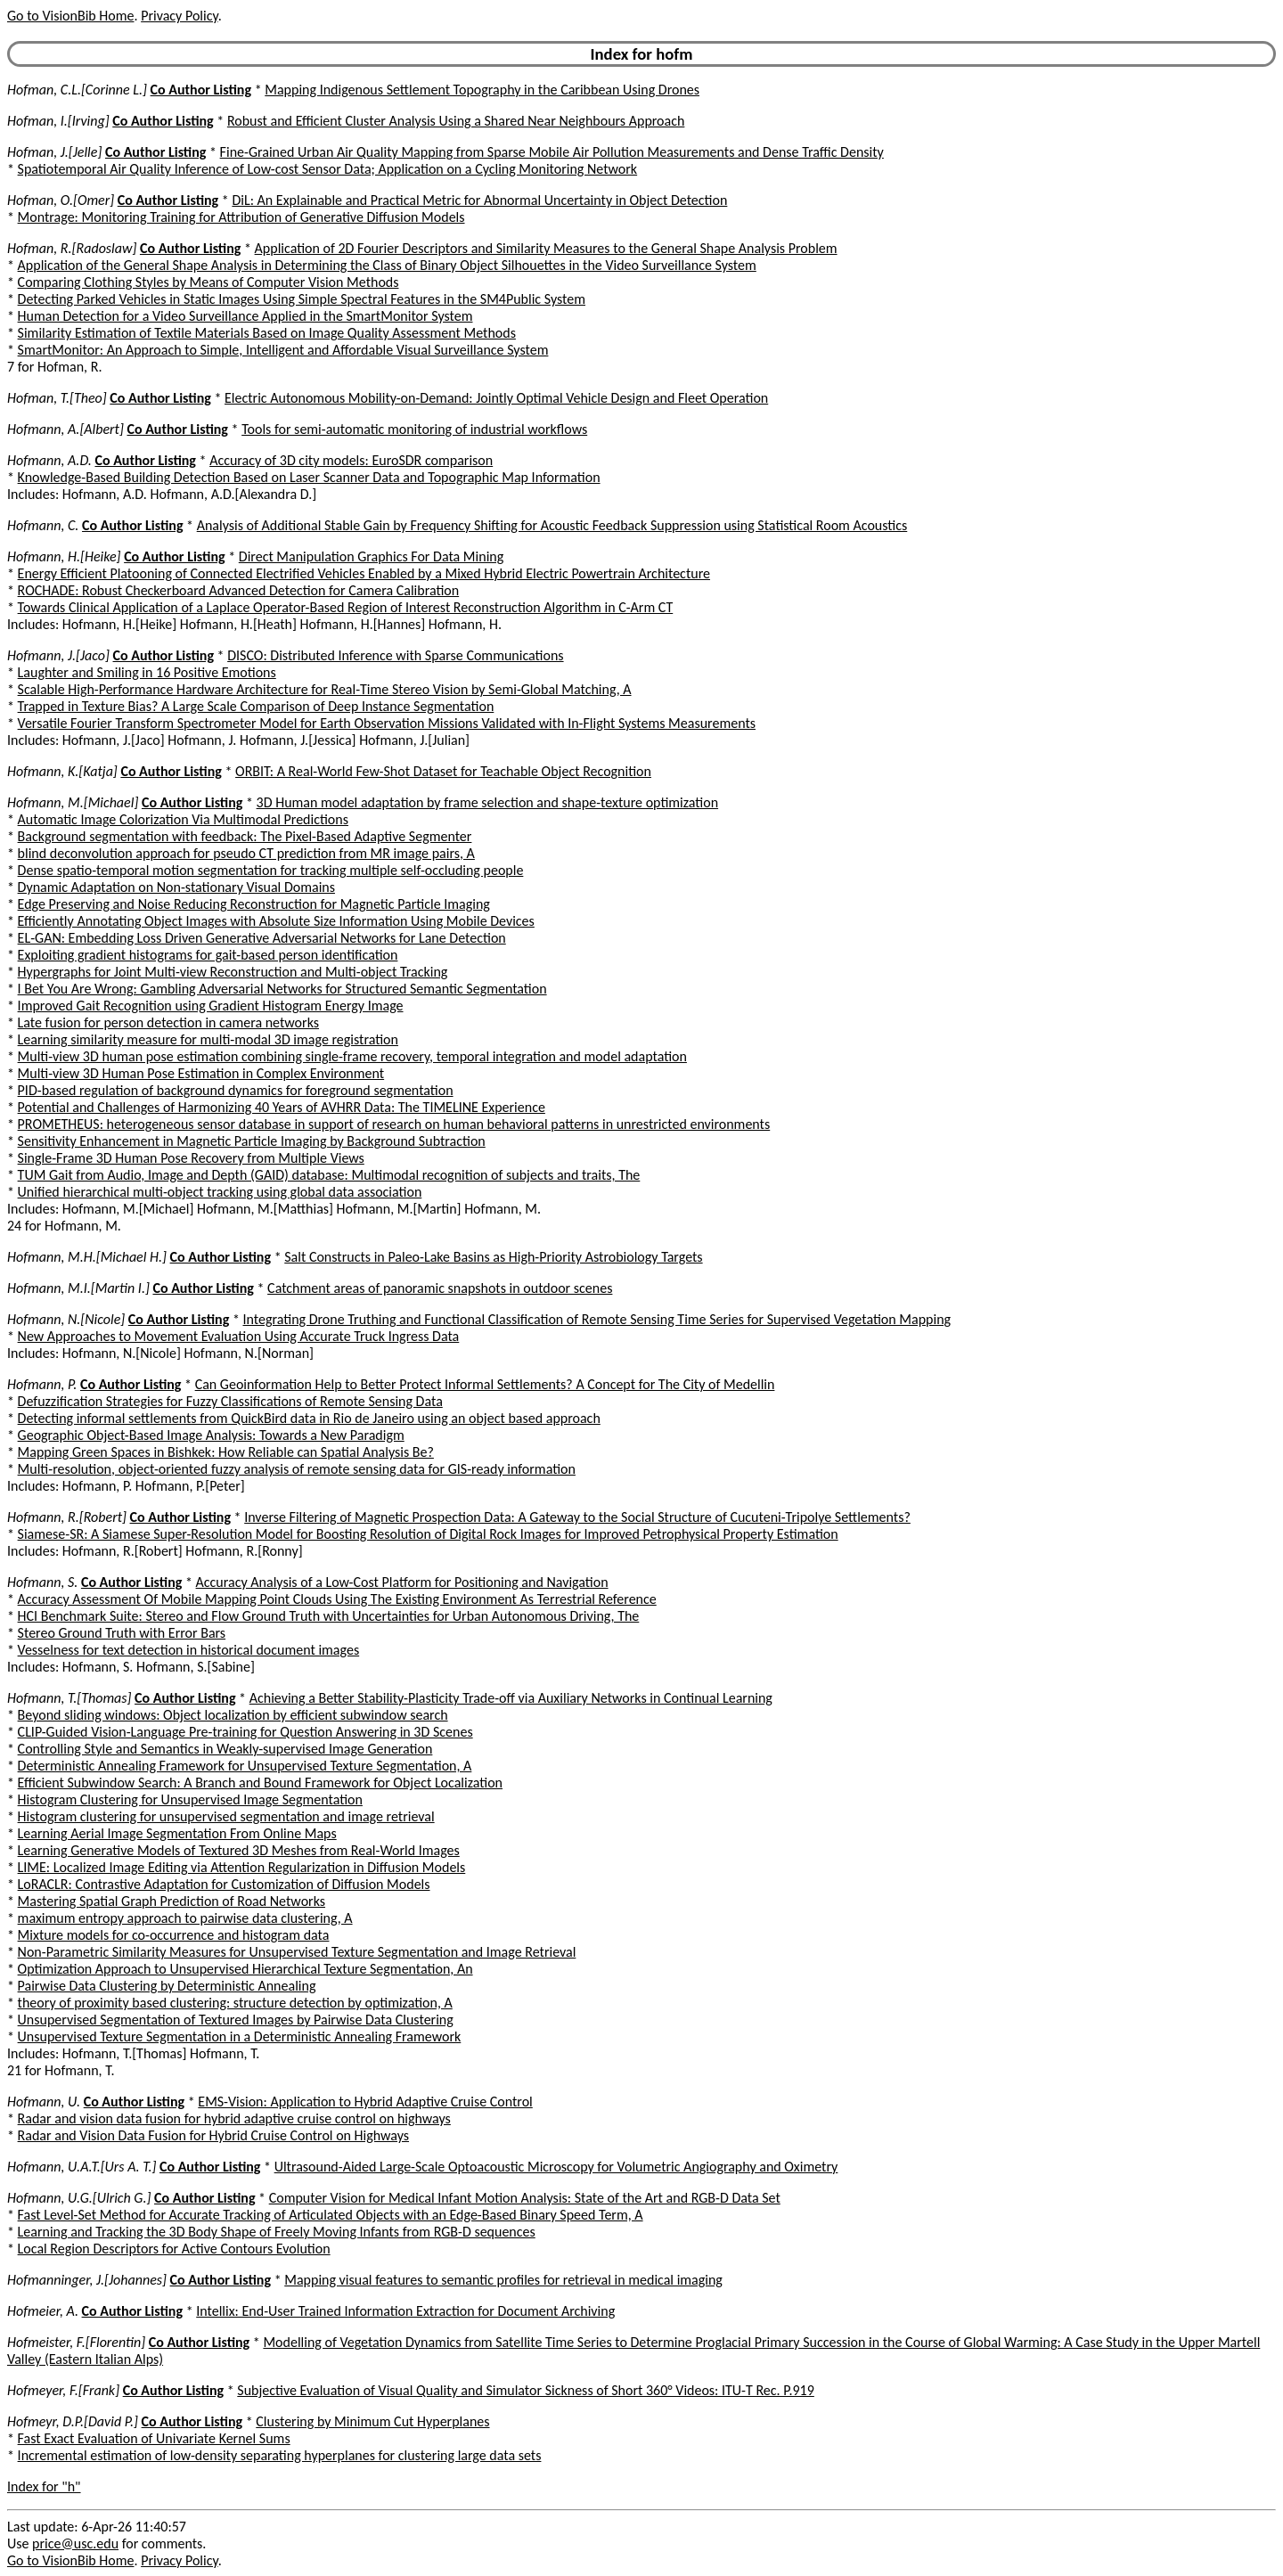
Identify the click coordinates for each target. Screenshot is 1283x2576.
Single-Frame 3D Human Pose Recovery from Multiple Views (191, 1157)
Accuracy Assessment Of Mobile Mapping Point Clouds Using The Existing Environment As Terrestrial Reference (337, 1599)
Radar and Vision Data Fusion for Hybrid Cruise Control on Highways (213, 2135)
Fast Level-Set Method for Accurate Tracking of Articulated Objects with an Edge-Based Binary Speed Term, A (330, 2214)
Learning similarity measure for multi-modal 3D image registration (208, 1039)
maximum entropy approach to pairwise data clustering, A (185, 1918)
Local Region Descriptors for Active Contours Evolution (174, 2248)
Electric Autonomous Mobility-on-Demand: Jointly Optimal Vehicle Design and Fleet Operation (496, 397)
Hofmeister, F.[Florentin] (76, 2342)
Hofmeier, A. (42, 2310)
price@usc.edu (75, 2543)
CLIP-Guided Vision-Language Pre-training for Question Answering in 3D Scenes (245, 1731)
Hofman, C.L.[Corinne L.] (77, 89)
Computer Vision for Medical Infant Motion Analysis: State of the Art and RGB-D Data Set (524, 2197)
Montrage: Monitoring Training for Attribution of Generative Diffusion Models (241, 217)
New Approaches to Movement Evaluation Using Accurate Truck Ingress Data (239, 1336)
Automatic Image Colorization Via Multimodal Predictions (183, 819)
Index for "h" (44, 2486)
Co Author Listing (201, 89)
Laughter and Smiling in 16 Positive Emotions (147, 672)
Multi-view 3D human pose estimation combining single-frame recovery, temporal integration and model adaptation (352, 1056)
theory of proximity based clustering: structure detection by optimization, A (235, 2002)
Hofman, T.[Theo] (57, 397)
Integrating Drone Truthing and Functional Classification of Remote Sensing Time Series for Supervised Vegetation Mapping (596, 1319)
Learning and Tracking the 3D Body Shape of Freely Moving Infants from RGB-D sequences (276, 2231)
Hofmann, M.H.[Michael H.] (87, 1256)
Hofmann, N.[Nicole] (66, 1319)
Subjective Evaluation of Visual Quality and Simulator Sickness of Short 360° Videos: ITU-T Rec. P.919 (525, 2390)
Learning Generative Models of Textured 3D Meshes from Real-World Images (239, 1850)
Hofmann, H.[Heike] (64, 556)
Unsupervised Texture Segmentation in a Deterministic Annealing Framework (240, 2036)
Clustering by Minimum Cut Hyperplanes (372, 2421)
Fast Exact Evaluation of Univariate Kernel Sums (154, 2438)
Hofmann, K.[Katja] (62, 771)
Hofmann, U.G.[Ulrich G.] (79, 2197)
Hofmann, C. (42, 525)
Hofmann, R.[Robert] (67, 1517)
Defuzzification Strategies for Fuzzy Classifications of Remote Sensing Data (230, 1401)
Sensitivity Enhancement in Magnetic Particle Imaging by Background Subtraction (252, 1141)
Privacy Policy (179, 15)
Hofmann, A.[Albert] (65, 429)
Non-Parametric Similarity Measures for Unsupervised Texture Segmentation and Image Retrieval (297, 1951)
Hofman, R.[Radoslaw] (71, 248)
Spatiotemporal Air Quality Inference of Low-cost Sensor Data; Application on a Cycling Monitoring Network (328, 168)
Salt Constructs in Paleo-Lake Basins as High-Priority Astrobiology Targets (493, 1256)
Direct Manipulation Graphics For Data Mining (371, 556)
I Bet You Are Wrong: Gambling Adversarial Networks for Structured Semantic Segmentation (282, 988)
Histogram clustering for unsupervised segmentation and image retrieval (226, 1816)
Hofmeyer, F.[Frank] (63, 2390)
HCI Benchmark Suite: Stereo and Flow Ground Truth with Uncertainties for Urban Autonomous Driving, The (329, 1615)
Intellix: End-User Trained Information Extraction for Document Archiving (405, 2310)
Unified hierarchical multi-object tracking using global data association (220, 1191)
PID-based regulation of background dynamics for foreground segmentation (236, 1090)
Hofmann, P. (42, 1384)
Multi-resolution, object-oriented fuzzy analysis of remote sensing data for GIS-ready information (297, 1468)
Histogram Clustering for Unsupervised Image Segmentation (190, 1799)
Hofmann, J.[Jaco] (58, 655)
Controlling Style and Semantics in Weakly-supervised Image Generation (225, 1748)
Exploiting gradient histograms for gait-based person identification (208, 954)
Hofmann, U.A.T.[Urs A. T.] (81, 2166)
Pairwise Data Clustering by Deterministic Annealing (167, 1985)
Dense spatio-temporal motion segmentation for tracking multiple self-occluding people (271, 870)
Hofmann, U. (43, 2101)
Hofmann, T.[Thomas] (69, 1697)
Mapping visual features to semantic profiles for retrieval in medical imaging (503, 2279)
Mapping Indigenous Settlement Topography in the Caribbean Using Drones (482, 89)
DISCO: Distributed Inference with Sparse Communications (395, 655)
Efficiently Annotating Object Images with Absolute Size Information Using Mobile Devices (276, 920)
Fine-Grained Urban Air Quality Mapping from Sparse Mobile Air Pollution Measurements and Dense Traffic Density (552, 151)
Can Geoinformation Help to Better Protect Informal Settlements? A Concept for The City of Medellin (485, 1384)
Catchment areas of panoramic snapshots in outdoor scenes (439, 1288)
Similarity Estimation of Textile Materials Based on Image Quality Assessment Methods (267, 332)
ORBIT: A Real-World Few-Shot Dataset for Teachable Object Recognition (443, 771)
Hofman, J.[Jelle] (54, 151)
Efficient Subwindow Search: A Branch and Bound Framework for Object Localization (260, 1782)
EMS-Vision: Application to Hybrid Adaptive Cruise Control (365, 2101)
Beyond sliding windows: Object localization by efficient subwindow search (233, 1714)
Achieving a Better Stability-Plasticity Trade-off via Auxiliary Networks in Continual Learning (510, 1697)
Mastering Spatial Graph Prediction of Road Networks (171, 1901)
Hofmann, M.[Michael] (72, 802)
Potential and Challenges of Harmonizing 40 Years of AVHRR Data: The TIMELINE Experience (281, 1107)
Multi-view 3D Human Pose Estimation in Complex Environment (201, 1073)
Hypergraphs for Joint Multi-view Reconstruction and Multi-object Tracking (233, 971)
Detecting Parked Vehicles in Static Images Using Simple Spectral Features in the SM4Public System (301, 298)
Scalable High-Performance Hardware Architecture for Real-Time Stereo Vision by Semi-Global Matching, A (325, 689)
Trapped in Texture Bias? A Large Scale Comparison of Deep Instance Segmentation (256, 706)
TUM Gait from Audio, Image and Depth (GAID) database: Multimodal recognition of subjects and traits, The (329, 1174)
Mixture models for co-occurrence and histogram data (174, 1934)
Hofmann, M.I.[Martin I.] (78, 1288)
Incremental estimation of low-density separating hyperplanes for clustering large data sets (280, 2455)
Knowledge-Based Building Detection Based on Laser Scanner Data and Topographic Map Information (309, 477)
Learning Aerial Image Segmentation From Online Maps (177, 1833)
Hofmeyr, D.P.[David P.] (72, 2421)
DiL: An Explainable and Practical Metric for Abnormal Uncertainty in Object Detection (479, 200)
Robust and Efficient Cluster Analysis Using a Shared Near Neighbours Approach (456, 120)
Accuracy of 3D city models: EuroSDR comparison (351, 460)
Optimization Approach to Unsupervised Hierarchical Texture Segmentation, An (245, 1968)
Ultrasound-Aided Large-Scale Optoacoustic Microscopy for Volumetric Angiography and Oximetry (556, 2166)
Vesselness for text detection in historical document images (189, 1649)
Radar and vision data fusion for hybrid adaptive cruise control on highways (234, 2118)
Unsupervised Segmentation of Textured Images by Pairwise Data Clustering (236, 2019)
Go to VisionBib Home (70, 15)
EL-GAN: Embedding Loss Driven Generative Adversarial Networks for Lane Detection (262, 937)
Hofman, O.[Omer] (60, 200)
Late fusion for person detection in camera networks (168, 1022)
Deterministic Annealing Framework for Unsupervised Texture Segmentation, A (245, 1765)
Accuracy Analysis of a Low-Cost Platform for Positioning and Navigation (402, 1582)
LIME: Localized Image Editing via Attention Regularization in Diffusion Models (242, 1867)
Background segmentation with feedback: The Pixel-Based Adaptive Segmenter (245, 836)
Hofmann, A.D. (49, 460)
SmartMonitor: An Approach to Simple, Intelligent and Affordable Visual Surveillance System (283, 349)
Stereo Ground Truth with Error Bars (122, 1632)
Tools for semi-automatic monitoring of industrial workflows (414, 429)
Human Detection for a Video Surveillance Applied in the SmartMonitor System (245, 315)
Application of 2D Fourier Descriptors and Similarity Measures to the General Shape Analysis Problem (546, 248)
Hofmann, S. (42, 1582)
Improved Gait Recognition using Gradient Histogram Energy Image (211, 1005)
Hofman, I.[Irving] (58, 120)
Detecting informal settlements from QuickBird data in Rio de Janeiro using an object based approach (309, 1418)
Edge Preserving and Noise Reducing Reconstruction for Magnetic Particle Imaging (254, 903)
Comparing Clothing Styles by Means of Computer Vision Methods (208, 282)
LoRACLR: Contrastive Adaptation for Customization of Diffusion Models (224, 1884)
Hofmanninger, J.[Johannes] (87, 2279)
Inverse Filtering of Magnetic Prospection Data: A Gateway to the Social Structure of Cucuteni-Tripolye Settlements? (577, 1517)
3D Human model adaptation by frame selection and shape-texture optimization (488, 802)
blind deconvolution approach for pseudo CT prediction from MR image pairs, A (246, 853)
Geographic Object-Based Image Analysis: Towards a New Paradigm (211, 1435)
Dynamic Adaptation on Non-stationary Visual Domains (176, 887)
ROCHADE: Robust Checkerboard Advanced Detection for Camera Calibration (239, 590)
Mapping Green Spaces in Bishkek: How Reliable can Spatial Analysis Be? (226, 1451)
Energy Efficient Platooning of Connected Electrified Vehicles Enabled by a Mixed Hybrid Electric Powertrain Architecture (364, 573)
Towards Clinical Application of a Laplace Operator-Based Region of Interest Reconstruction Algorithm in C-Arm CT (346, 607)
